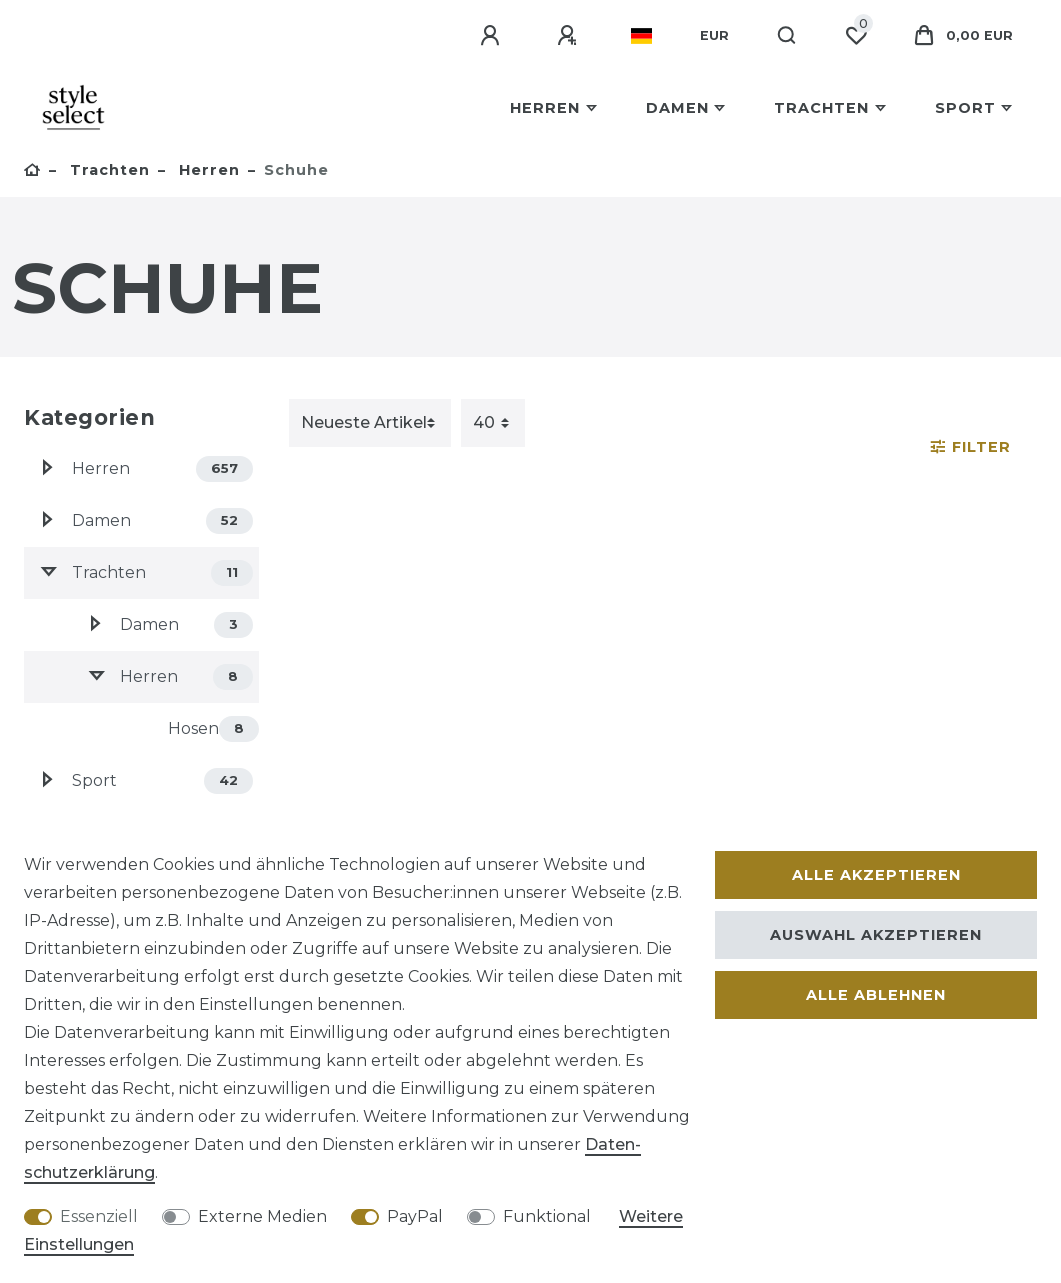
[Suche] (787, 36)
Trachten (821, 108)
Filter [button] (971, 447)
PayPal (415, 1216)
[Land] (641, 36)
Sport (965, 108)
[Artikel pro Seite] (493, 423)
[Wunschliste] (856, 36)
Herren (545, 108)
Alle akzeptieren (876, 875)
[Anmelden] (493, 36)
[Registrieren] (570, 36)
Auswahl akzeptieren (876, 935)
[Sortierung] (370, 423)
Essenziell (99, 1216)
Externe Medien (262, 1216)
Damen (677, 108)
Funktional (547, 1216)
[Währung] (714, 36)
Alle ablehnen (876, 995)
